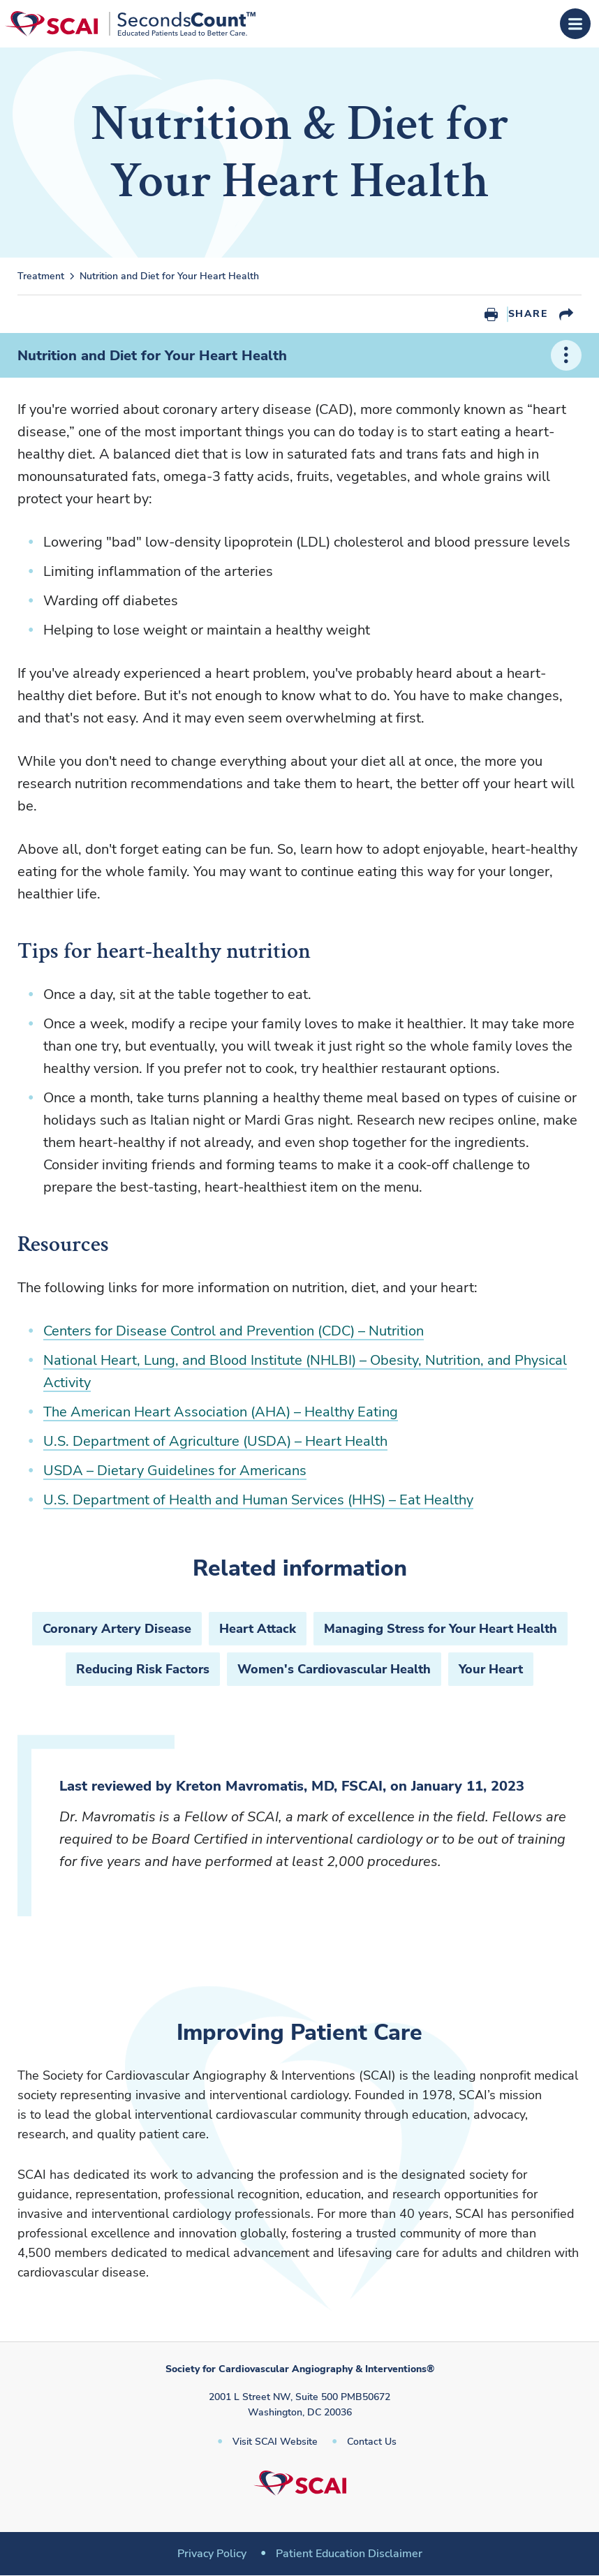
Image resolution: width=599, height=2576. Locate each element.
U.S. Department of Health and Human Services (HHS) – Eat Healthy (258, 1499)
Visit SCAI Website (275, 2441)
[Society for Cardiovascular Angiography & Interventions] (130, 23)
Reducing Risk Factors (142, 1669)
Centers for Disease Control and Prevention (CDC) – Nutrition (233, 1331)
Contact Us (372, 2441)
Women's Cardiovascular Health (334, 1669)
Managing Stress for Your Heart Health (440, 1628)
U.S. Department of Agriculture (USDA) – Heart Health (215, 1441)
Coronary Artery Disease (117, 1628)
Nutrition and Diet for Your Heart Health (169, 276)
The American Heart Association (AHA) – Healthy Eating (220, 1411)
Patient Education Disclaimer (349, 2553)
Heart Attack (257, 1628)
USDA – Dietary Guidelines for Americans (174, 1470)
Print (491, 314)
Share (527, 313)
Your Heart (491, 1669)
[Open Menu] (575, 23)
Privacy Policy (211, 2553)
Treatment (40, 276)
